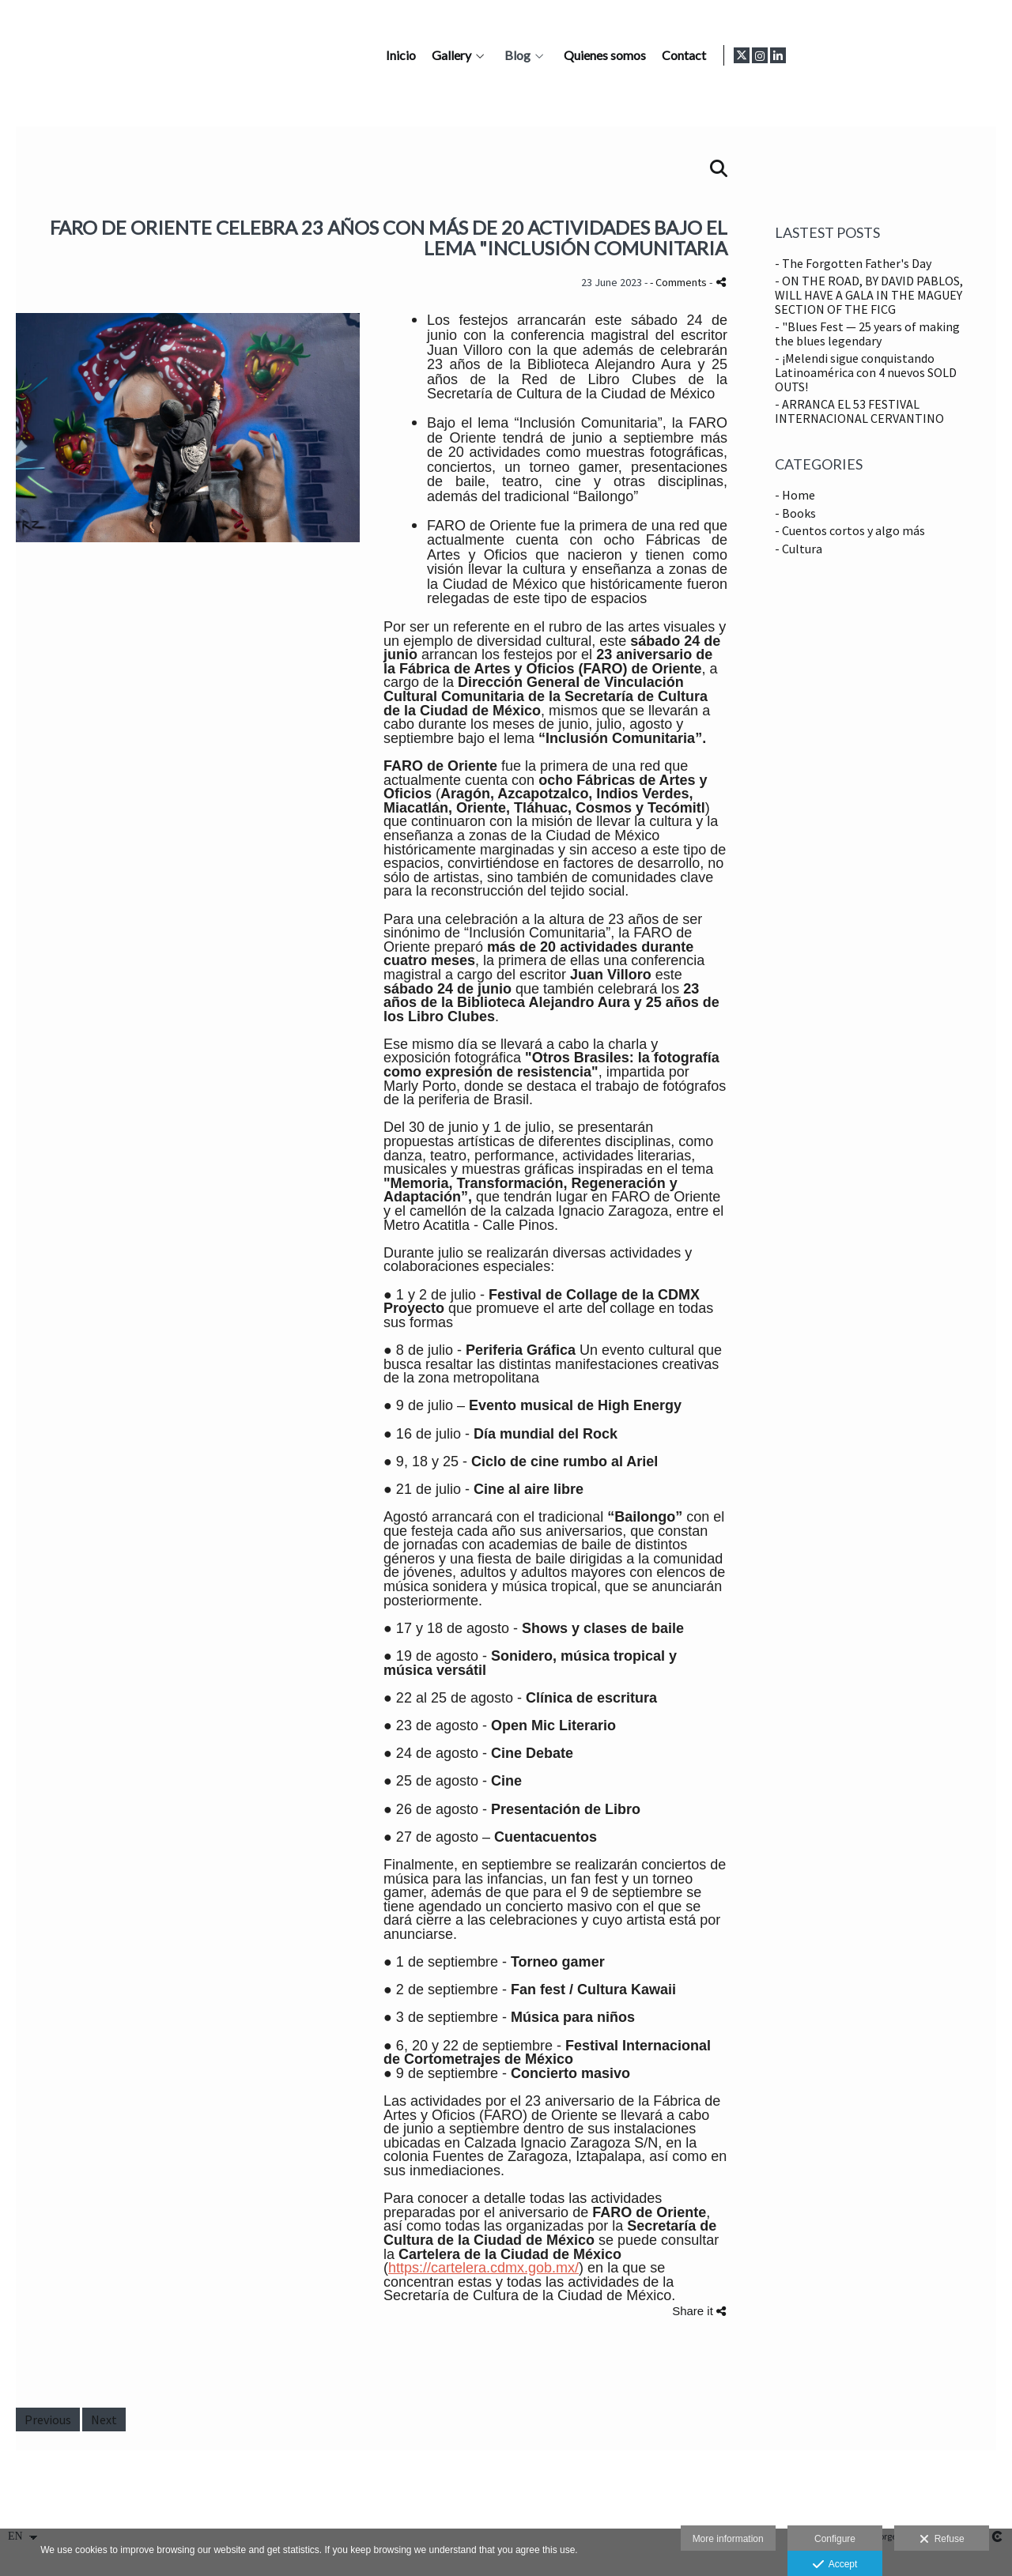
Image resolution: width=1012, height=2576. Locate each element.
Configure (834, 2538)
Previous (48, 2419)
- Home (795, 495)
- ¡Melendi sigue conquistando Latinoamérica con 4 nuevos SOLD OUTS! (866, 372)
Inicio (608, 55)
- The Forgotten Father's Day (853, 263)
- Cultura (798, 548)
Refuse (942, 2539)
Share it (699, 2311)
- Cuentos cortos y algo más (850, 530)
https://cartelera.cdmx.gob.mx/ (483, 2268)
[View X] (951, 55)
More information (728, 2538)
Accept (835, 2565)
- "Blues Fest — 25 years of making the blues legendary (867, 334)
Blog (725, 55)
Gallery (658, 55)
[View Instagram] (969, 55)
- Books (795, 513)
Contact (891, 55)
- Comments (679, 282)
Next (104, 2419)
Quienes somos (812, 55)
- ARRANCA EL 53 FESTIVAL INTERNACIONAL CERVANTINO (859, 411)
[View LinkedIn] (987, 55)
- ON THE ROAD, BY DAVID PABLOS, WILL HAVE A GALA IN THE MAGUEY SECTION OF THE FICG (869, 294)
